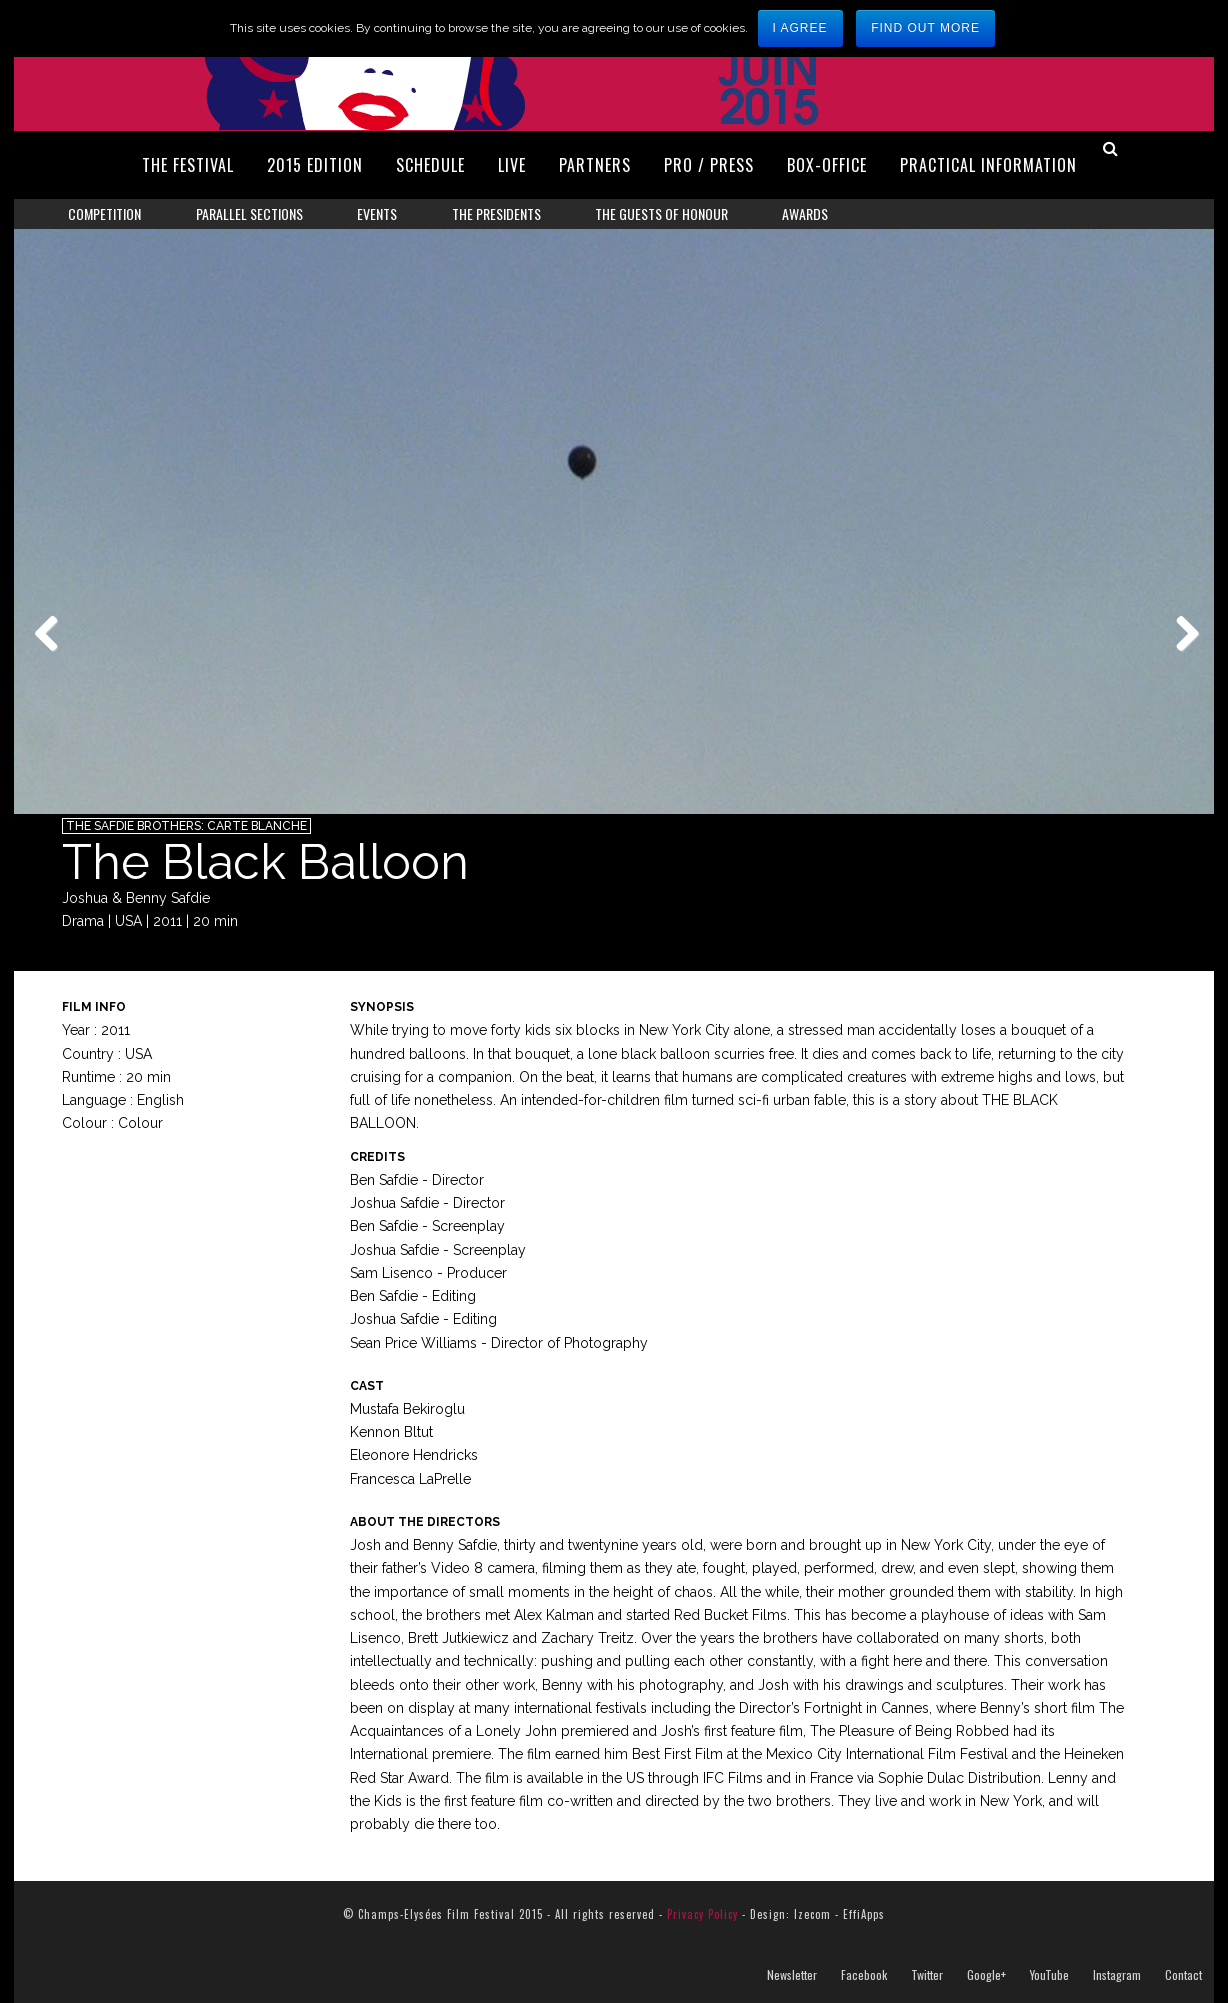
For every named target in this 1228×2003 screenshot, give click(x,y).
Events (377, 213)
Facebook (864, 1975)
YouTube (1049, 1975)
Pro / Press (709, 165)
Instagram (1117, 1975)
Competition (104, 213)
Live (512, 165)
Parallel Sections (249, 213)
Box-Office (827, 165)
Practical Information (988, 165)
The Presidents (496, 213)
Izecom (812, 1914)
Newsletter (792, 1975)
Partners (595, 165)
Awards (805, 213)
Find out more (925, 28)
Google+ (986, 1975)
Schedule (430, 165)
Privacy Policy (702, 1914)
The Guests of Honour (661, 213)
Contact (1183, 1975)
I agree (800, 28)
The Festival (188, 165)
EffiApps (864, 1914)
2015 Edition (315, 165)
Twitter (927, 1975)
